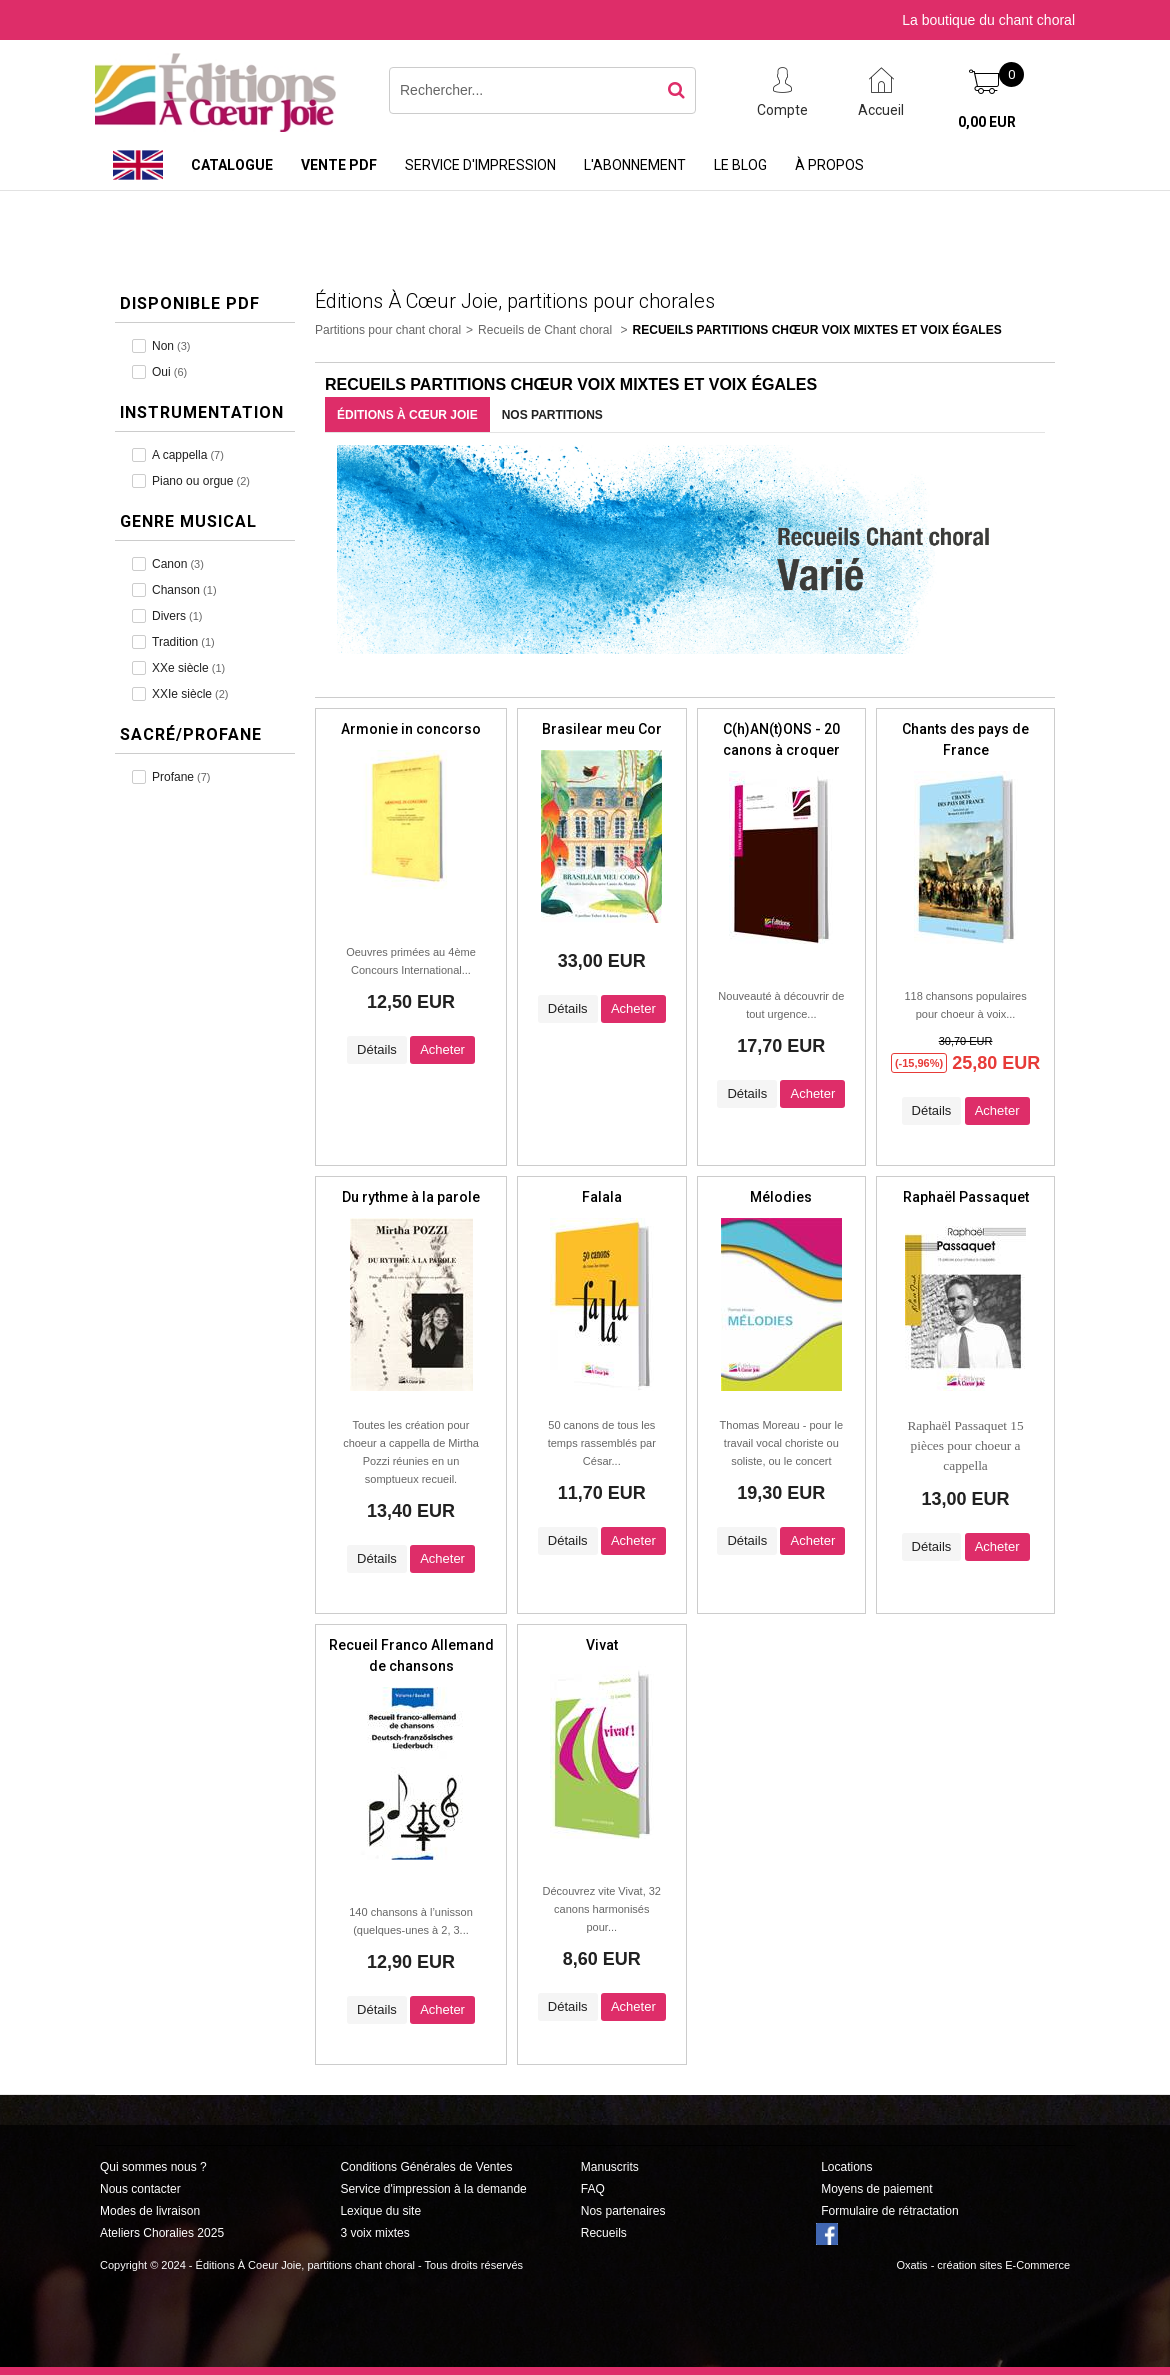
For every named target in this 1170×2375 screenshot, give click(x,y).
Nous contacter (140, 2189)
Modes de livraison (150, 2211)
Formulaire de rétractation (889, 2211)
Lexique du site (380, 2211)
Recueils (604, 2233)
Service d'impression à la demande (433, 2189)
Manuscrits (610, 2167)
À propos (829, 165)
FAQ (593, 2189)
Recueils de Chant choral (546, 330)
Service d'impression (480, 165)
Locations (846, 2167)
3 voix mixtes (374, 2233)
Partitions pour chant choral (388, 330)
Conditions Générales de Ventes (426, 2167)
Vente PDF (339, 165)
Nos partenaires (623, 2211)
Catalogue (232, 165)
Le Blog (740, 165)
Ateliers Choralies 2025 (162, 2233)
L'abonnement (635, 165)
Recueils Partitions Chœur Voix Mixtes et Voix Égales (817, 330)
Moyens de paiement (876, 2189)
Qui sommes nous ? (153, 2167)
